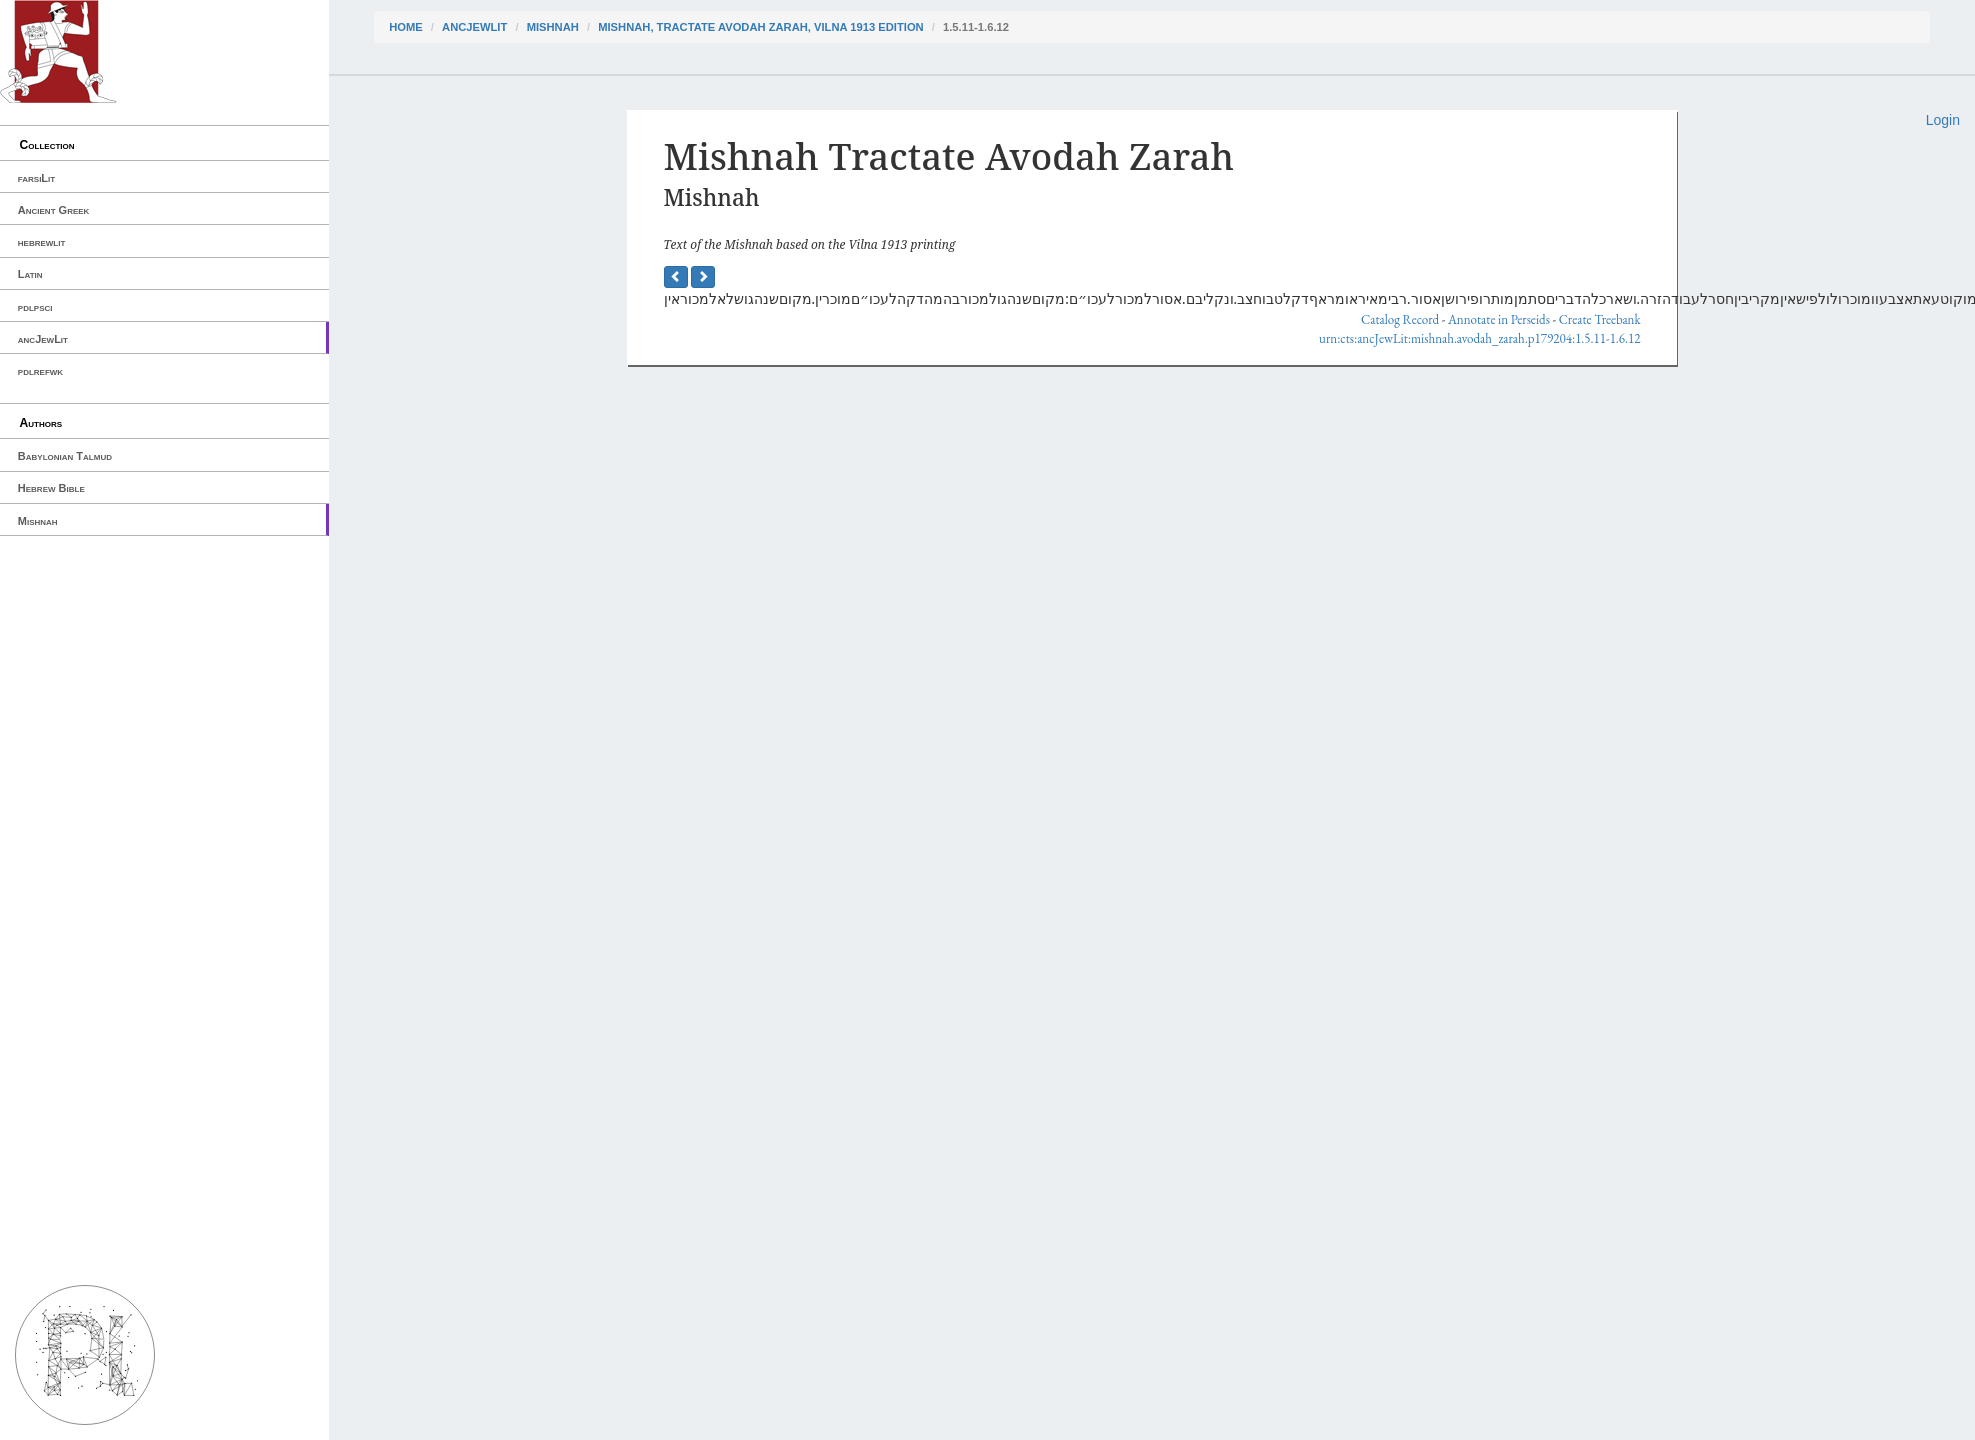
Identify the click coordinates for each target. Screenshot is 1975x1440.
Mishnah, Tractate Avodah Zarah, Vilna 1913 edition (760, 27)
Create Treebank (1600, 319)
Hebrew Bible (51, 488)
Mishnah (38, 521)
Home (406, 27)
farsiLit (36, 178)
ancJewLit (43, 339)
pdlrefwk (40, 371)
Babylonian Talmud (65, 456)
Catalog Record (1400, 319)
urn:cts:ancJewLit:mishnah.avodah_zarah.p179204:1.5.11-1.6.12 (1479, 338)
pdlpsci (35, 307)
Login (1943, 120)
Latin (30, 274)
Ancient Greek (54, 210)
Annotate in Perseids (1499, 319)
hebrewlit (42, 242)
